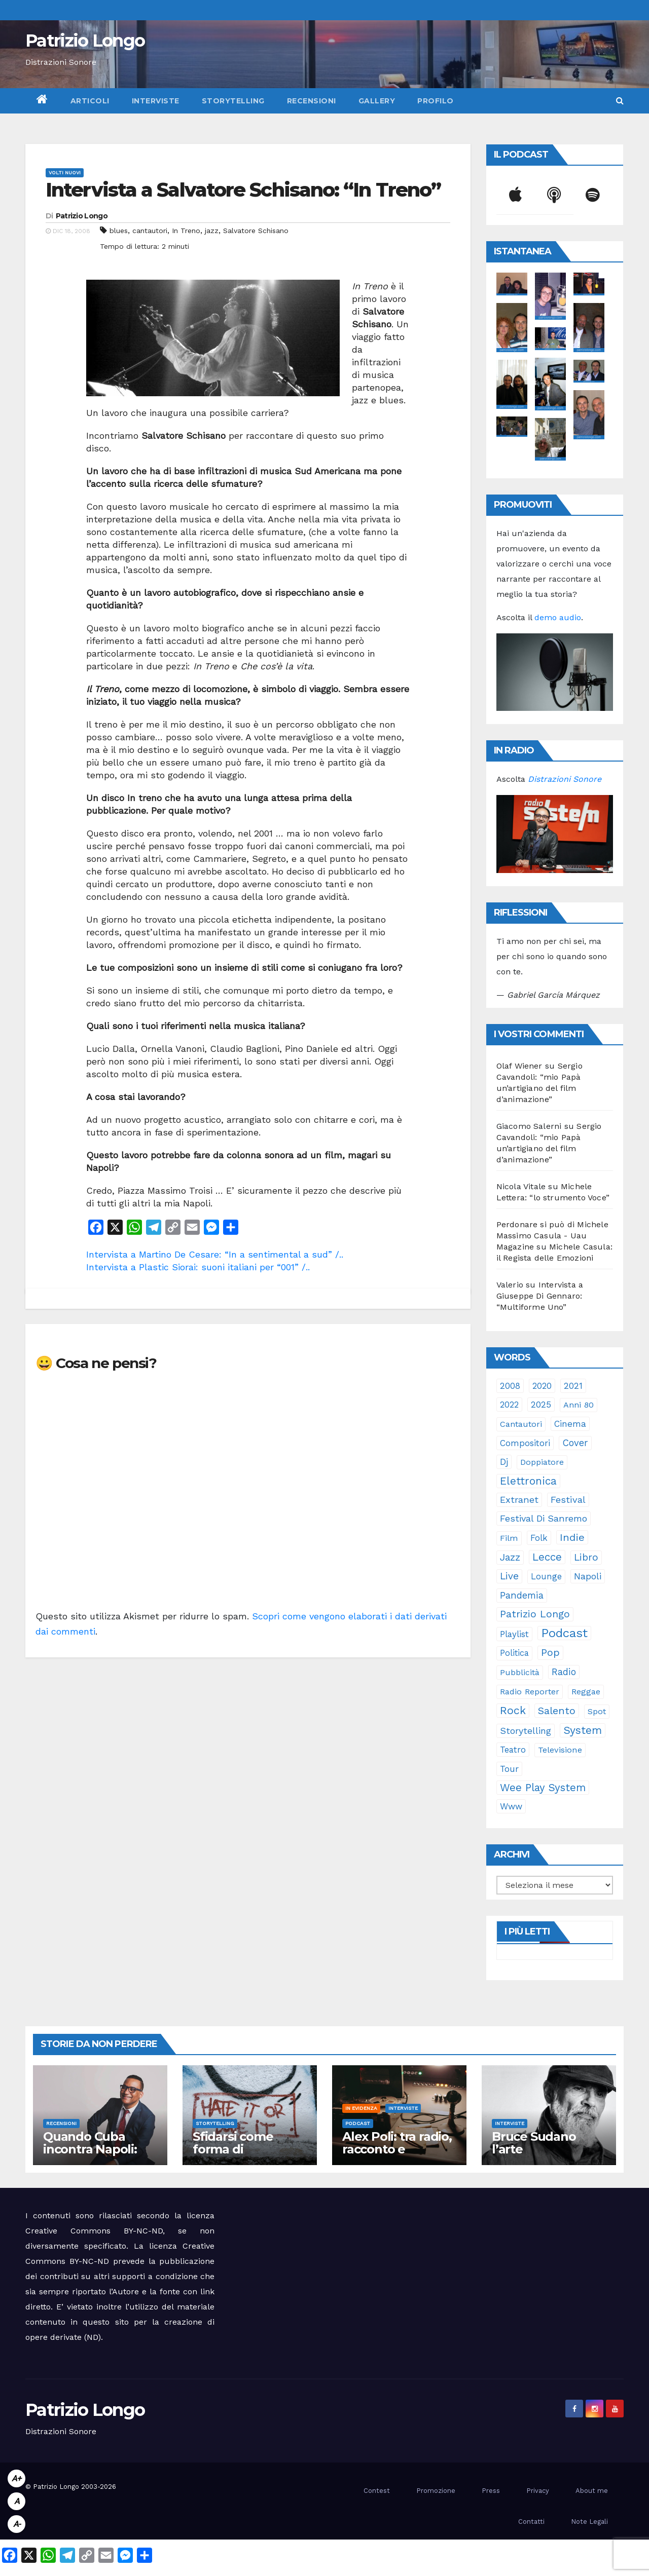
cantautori (149, 230)
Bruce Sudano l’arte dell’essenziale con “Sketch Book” (547, 2155)
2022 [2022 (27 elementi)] (509, 1404)
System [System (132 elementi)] (582, 1730)
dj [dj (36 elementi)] (504, 1462)
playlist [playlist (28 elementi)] (514, 1634)
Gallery (376, 100)
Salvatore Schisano (256, 230)
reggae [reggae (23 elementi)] (585, 1691)
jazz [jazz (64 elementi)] (510, 1557)
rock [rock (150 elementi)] (513, 1710)
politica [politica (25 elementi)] (514, 1653)
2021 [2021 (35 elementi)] (573, 1386)
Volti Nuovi (65, 172)
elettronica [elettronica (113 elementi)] (528, 1481)
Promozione (435, 2490)
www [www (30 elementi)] (511, 1806)
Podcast (357, 2123)
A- (16, 2524)
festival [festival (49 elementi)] (568, 1499)
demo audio (557, 617)
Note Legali (589, 2521)
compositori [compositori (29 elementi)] (525, 1443)
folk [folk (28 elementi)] (539, 1538)
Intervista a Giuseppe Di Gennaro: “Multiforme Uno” (540, 1296)
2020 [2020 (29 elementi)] (542, 1386)
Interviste (155, 100)
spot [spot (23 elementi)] (597, 1711)
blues (119, 230)
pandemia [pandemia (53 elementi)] (522, 1595)
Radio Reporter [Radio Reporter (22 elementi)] (529, 1691)
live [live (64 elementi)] (509, 1576)
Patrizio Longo (85, 40)
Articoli (90, 100)
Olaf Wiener (519, 1066)
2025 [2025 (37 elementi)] (541, 1404)
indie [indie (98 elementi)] (572, 1537)
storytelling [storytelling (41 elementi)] (525, 1730)
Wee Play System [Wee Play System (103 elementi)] (543, 1788)
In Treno (186, 230)
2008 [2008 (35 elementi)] (510, 1386)
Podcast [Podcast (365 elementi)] (564, 1633)
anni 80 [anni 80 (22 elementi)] (578, 1405)
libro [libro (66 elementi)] (586, 1557)
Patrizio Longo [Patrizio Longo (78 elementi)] (535, 1614)
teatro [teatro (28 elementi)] (513, 1750)
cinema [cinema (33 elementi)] (570, 1424)
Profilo (435, 100)
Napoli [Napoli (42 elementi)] (587, 1576)
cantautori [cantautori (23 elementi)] (521, 1424)
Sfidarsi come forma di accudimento (233, 2149)
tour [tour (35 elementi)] (509, 1769)
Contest (377, 2490)
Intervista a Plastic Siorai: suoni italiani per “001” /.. (198, 1267)
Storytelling (233, 100)
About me (591, 2490)
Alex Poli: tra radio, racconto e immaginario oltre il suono (397, 2155)
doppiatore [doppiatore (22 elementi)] (542, 1462)
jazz (212, 230)
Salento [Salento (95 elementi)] (556, 1710)
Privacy (537, 2490)
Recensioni (311, 100)
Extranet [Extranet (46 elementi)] (519, 1499)
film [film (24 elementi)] (509, 1538)
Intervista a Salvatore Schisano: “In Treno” (243, 190)
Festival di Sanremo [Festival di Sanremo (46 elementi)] (543, 1518)
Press (491, 2490)
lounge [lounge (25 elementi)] (546, 1576)
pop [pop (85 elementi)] (550, 1652)
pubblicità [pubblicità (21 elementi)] (519, 1672)
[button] (620, 100)
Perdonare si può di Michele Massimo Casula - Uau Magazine (552, 1236)
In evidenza (361, 2108)
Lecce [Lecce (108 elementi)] (547, 1557)
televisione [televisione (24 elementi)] (560, 1750)
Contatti (531, 2521)
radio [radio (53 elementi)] (564, 1672)
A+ (16, 2478)
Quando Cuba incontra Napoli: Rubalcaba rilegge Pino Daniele (97, 2155)
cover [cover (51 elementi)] (575, 1442)
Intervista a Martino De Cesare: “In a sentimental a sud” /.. (214, 1254)
